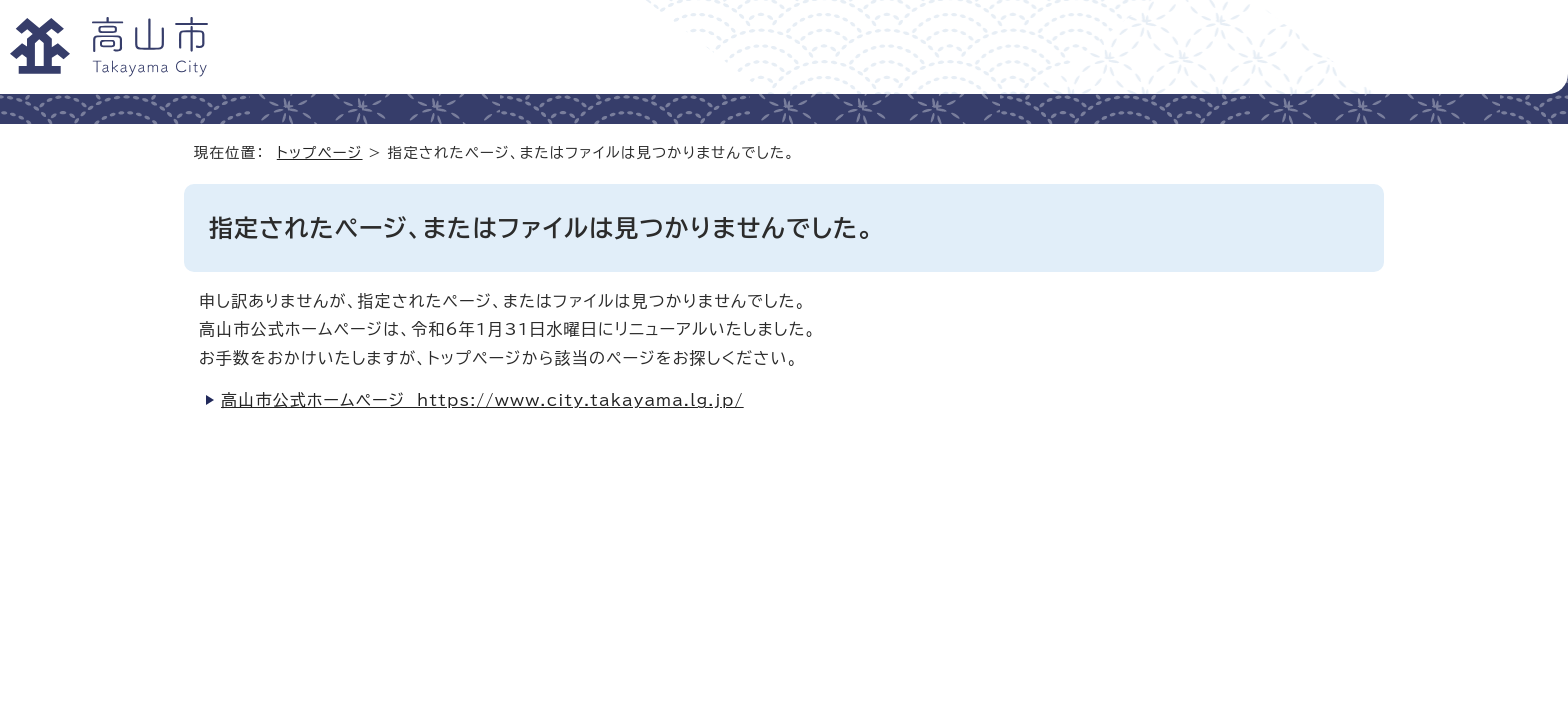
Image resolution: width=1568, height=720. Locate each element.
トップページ (320, 152)
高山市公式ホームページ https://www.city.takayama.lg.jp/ (482, 400)
